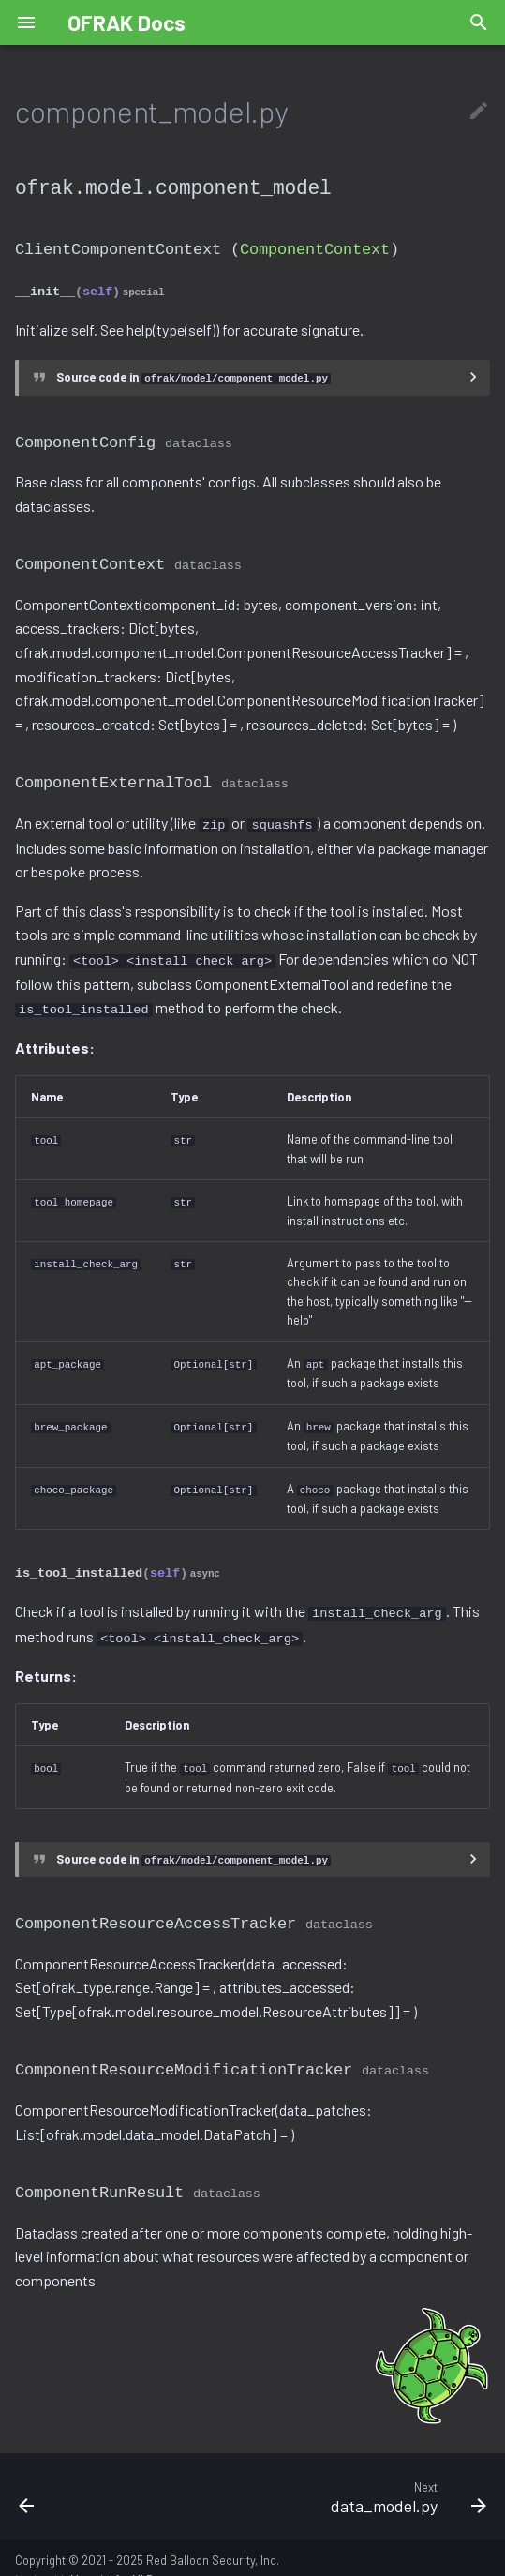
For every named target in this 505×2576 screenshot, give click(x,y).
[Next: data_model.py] (314, 2472)
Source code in (193, 373)
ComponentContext (315, 247)
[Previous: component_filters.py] (66, 2472)
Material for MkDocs (121, 2555)
